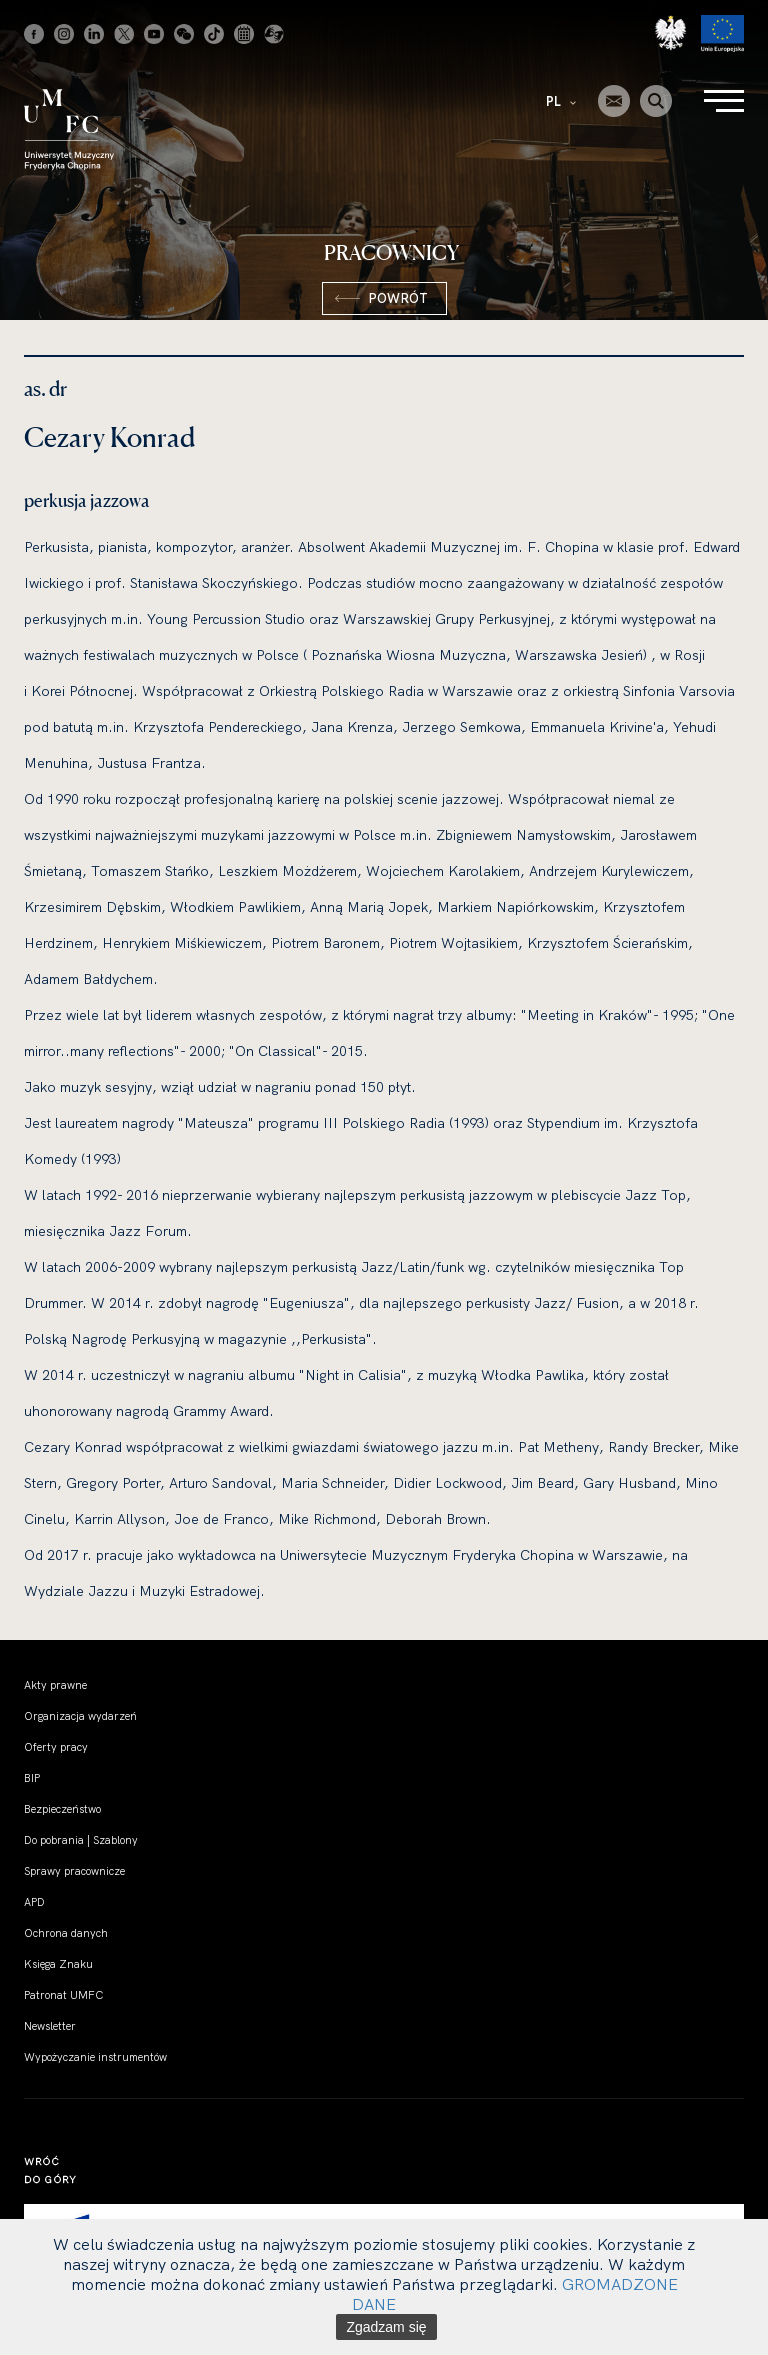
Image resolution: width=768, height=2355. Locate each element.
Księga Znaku (58, 1964)
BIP (32, 1778)
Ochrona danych (66, 1933)
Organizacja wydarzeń (80, 1716)
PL (561, 101)
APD (34, 1902)
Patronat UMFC (63, 1995)
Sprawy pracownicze (74, 1871)
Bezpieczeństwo (62, 1809)
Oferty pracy (56, 1747)
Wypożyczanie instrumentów (95, 2057)
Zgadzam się (386, 2327)
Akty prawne (55, 1685)
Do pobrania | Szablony (81, 1840)
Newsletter (50, 2026)
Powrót (398, 298)
